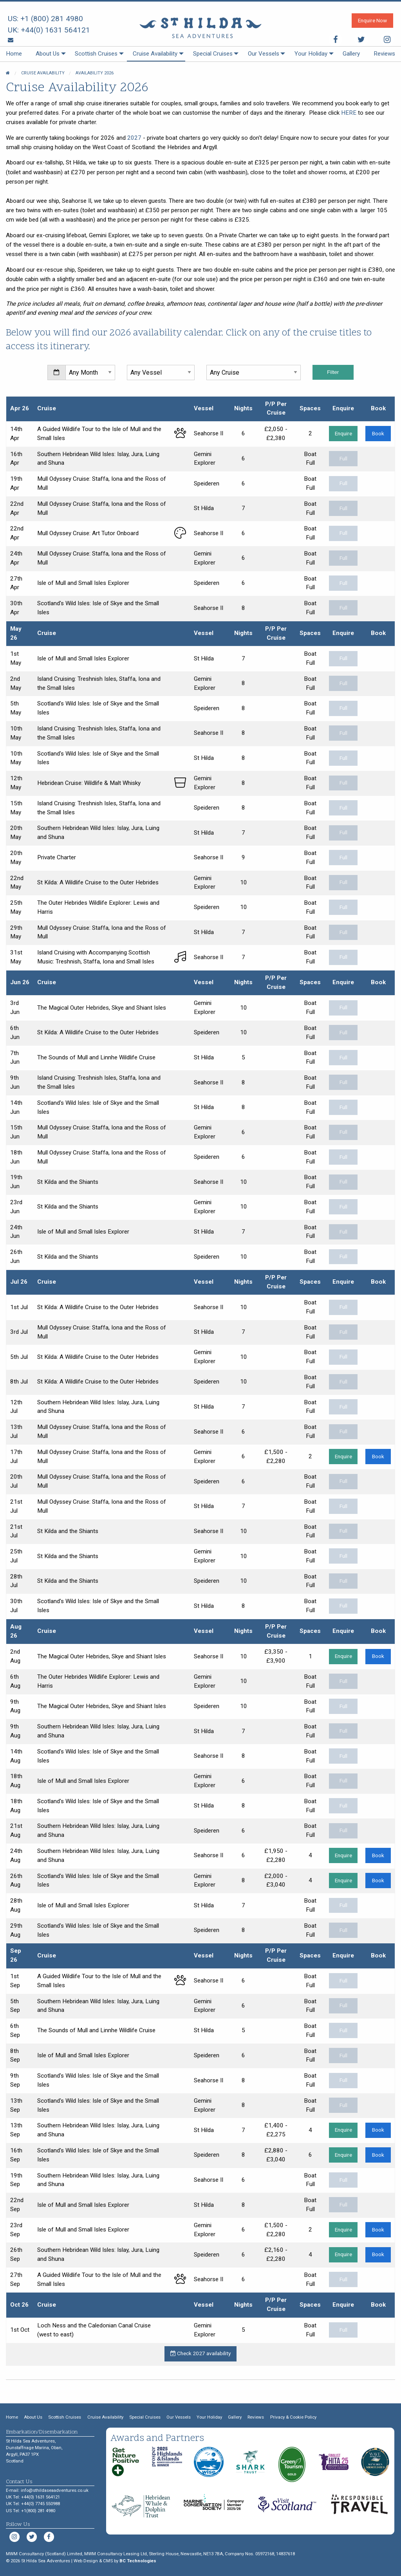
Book (378, 433)
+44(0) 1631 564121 (55, 29)
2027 (134, 137)
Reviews (384, 53)
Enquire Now (372, 20)
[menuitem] (14, 54)
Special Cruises (213, 53)
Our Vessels (263, 53)
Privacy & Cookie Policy (293, 2417)
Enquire (343, 433)
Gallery (351, 53)
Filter (333, 372)
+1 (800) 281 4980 (51, 18)
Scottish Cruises (96, 53)
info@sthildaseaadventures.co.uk (55, 2490)
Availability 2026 (95, 73)
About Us (48, 53)
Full (343, 458)
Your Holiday (310, 53)
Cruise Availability (155, 53)
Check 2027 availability (200, 2353)
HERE (348, 112)
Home (14, 53)
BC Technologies (137, 2560)
